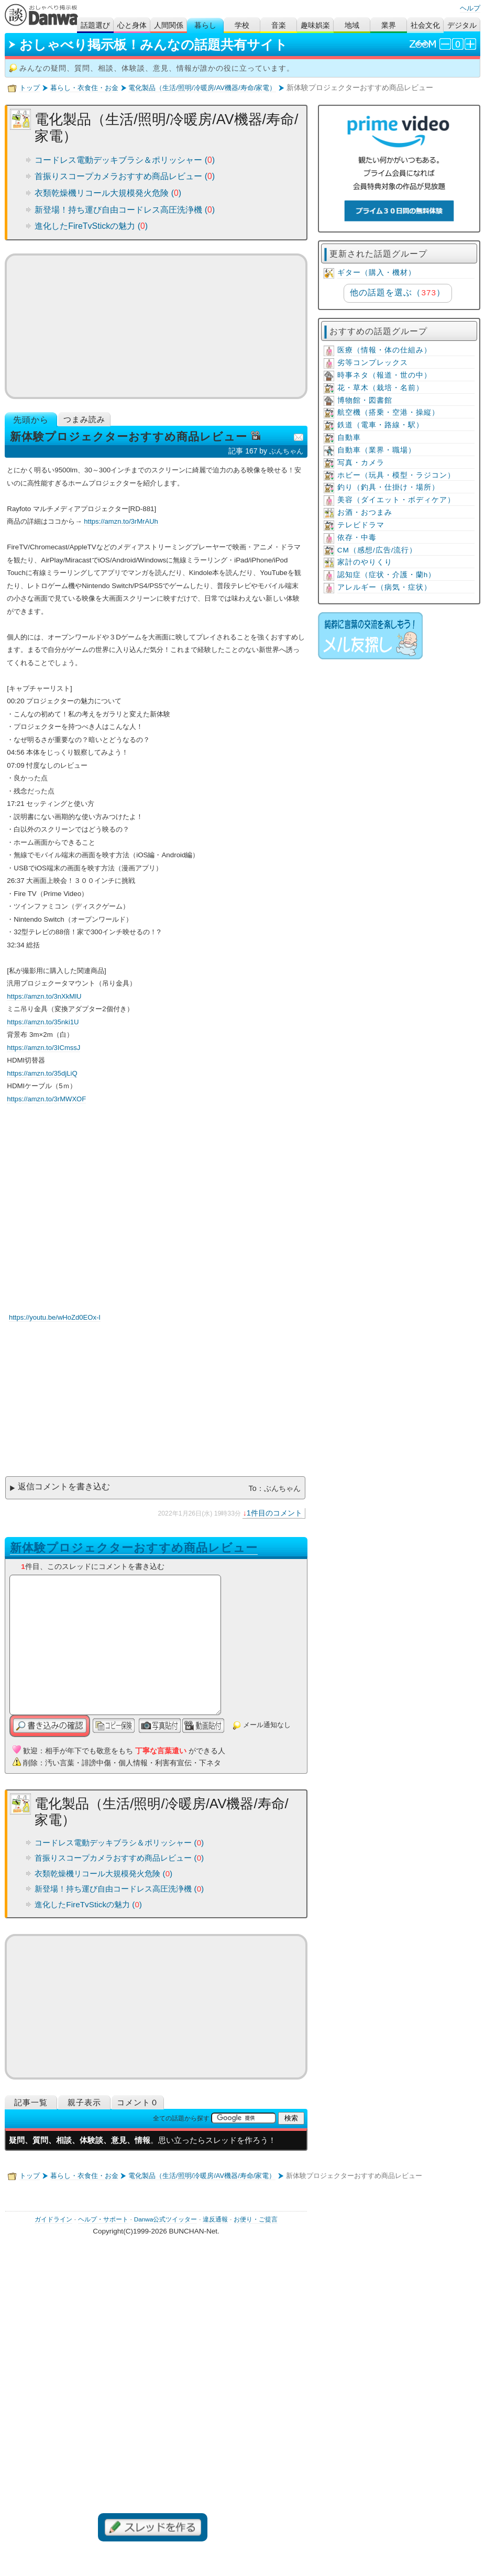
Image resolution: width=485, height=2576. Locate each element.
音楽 (278, 25)
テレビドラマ (360, 525)
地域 (352, 25)
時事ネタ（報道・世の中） (384, 375)
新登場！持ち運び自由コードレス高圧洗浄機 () (125, 209)
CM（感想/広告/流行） (377, 550)
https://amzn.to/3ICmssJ (43, 1048)
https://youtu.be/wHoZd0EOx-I (55, 1317)
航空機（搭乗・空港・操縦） (388, 412)
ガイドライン (53, 2219)
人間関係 (168, 25)
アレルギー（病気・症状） (384, 587)
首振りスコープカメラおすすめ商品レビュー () (125, 176)
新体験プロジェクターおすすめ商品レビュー (134, 1547)
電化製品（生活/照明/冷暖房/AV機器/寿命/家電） (202, 88)
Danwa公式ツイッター (165, 2219)
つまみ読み (84, 419)
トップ (29, 88)
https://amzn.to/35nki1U (43, 1022)
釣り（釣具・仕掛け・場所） (388, 487)
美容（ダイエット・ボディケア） (396, 500)
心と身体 (132, 25)
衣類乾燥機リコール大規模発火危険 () (108, 193)
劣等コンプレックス (372, 363)
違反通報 (215, 2219)
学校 (242, 25)
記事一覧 (31, 2102)
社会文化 (425, 25)
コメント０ (138, 2102)
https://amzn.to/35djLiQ (42, 1073)
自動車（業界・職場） (376, 450)
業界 (388, 25)
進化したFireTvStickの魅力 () (91, 226)
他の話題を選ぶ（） (397, 292)
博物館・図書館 (364, 400)
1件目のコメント (274, 1513)
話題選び (95, 25)
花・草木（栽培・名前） (380, 388)
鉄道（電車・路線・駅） (380, 425)
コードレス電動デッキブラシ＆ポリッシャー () (125, 160)
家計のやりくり (364, 562)
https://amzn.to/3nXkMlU (44, 996)
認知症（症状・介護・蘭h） (386, 575)
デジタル (462, 25)
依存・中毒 (357, 537)
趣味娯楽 (315, 25)
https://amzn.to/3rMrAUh (121, 521)
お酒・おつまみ (364, 512)
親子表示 (84, 2102)
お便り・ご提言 (256, 2219)
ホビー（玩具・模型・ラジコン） (396, 475)
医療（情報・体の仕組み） (384, 350)
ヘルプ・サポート (103, 2219)
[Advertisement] (156, 326)
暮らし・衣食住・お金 (84, 88)
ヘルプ (470, 8)
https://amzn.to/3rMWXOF (46, 1099)
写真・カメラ (360, 463)
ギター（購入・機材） (376, 273)
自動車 (349, 437)
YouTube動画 (174, 1213)
